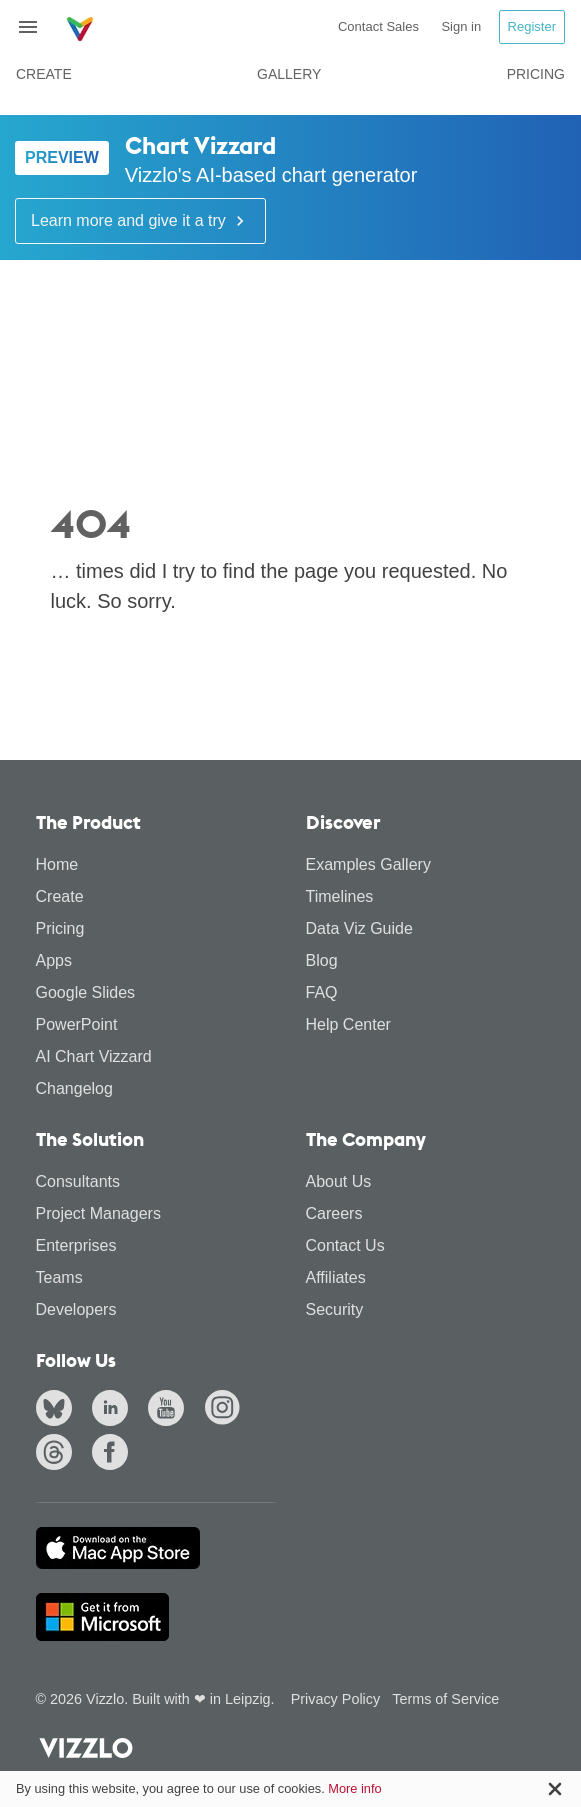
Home (57, 864)
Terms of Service (445, 1699)
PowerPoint (77, 1024)
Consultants (78, 1181)
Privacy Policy (336, 1699)
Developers (76, 1309)
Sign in (461, 26)
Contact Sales (378, 26)
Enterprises (76, 1245)
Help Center (348, 1024)
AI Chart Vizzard (94, 1056)
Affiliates (336, 1277)
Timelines (340, 896)
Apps (54, 960)
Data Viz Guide (359, 928)
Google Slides (86, 992)
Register (532, 26)
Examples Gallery (368, 864)
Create (44, 74)
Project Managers (98, 1213)
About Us (339, 1181)
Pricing (536, 74)
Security (335, 1309)
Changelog (74, 1088)
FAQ (322, 992)
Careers (334, 1213)
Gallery (289, 74)
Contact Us (345, 1245)
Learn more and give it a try (140, 221)
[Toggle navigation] (36, 27)
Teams (59, 1277)
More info (354, 1788)
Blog (322, 960)
